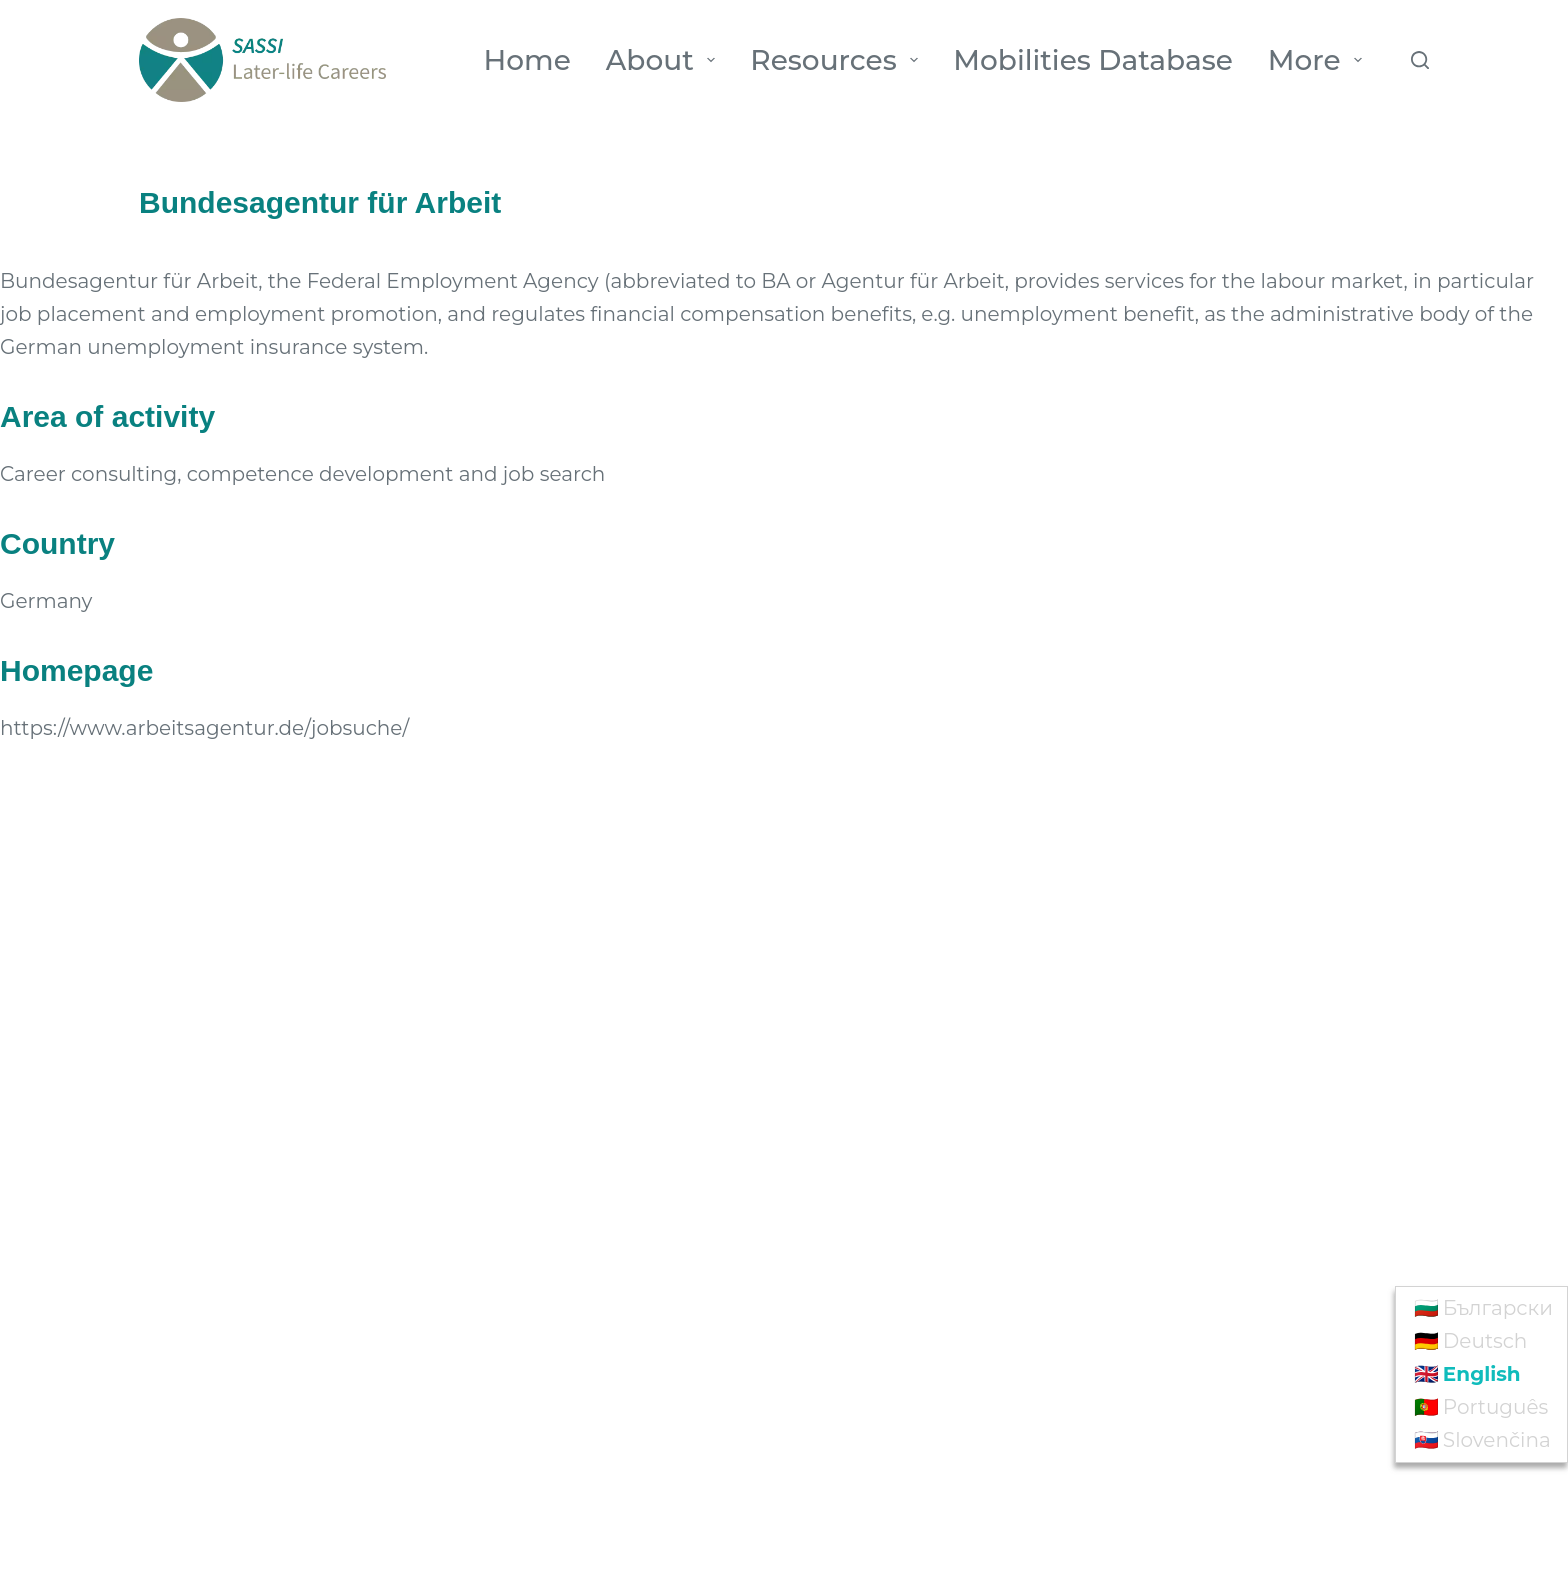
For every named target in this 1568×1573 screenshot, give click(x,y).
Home (527, 60)
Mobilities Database (1093, 60)
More (1319, 60)
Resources (838, 60)
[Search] (1420, 60)
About (665, 60)
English (1482, 1374)
